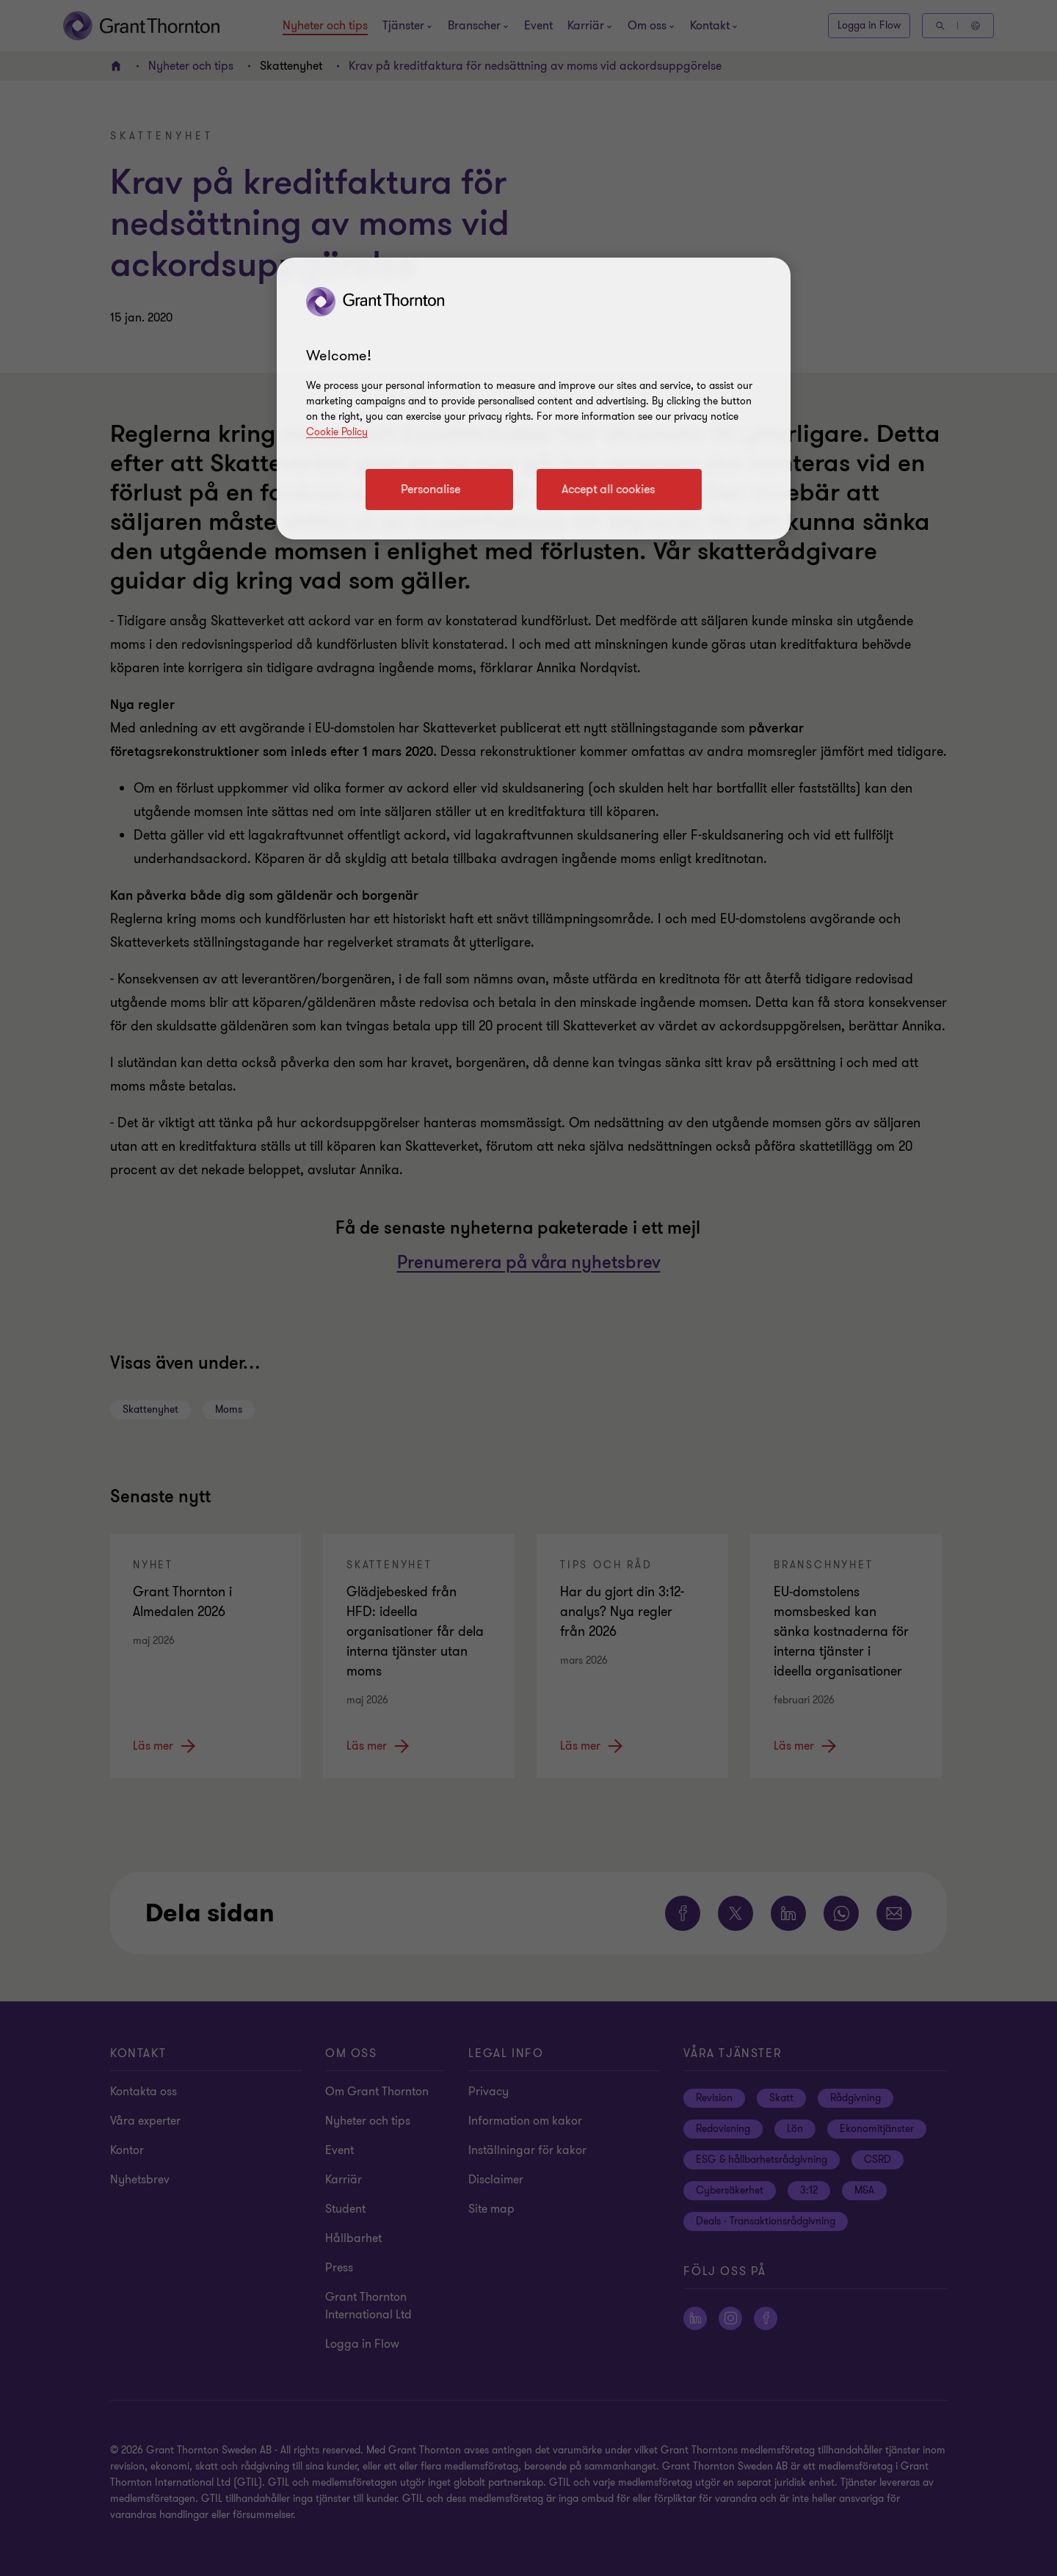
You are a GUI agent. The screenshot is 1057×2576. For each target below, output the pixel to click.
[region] (534, 398)
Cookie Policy (337, 432)
